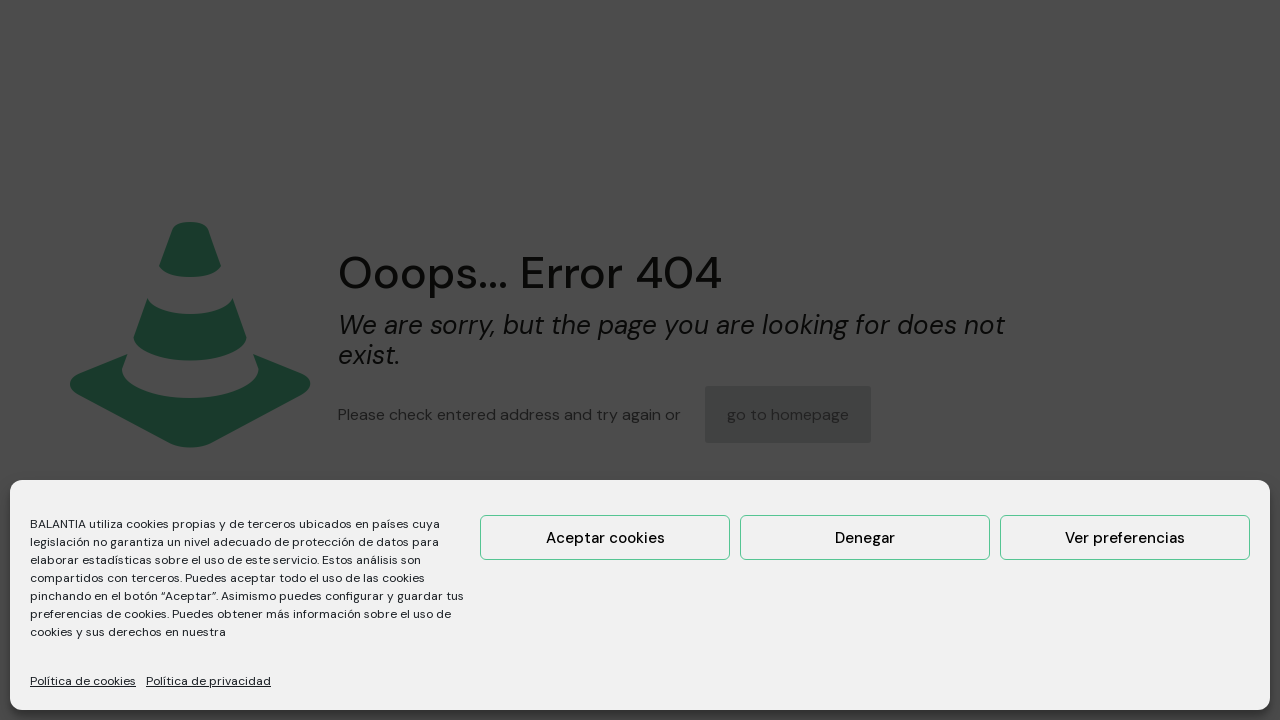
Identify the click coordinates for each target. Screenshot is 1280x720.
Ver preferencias (1125, 538)
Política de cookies (83, 681)
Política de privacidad (208, 681)
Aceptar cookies (605, 538)
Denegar (865, 538)
